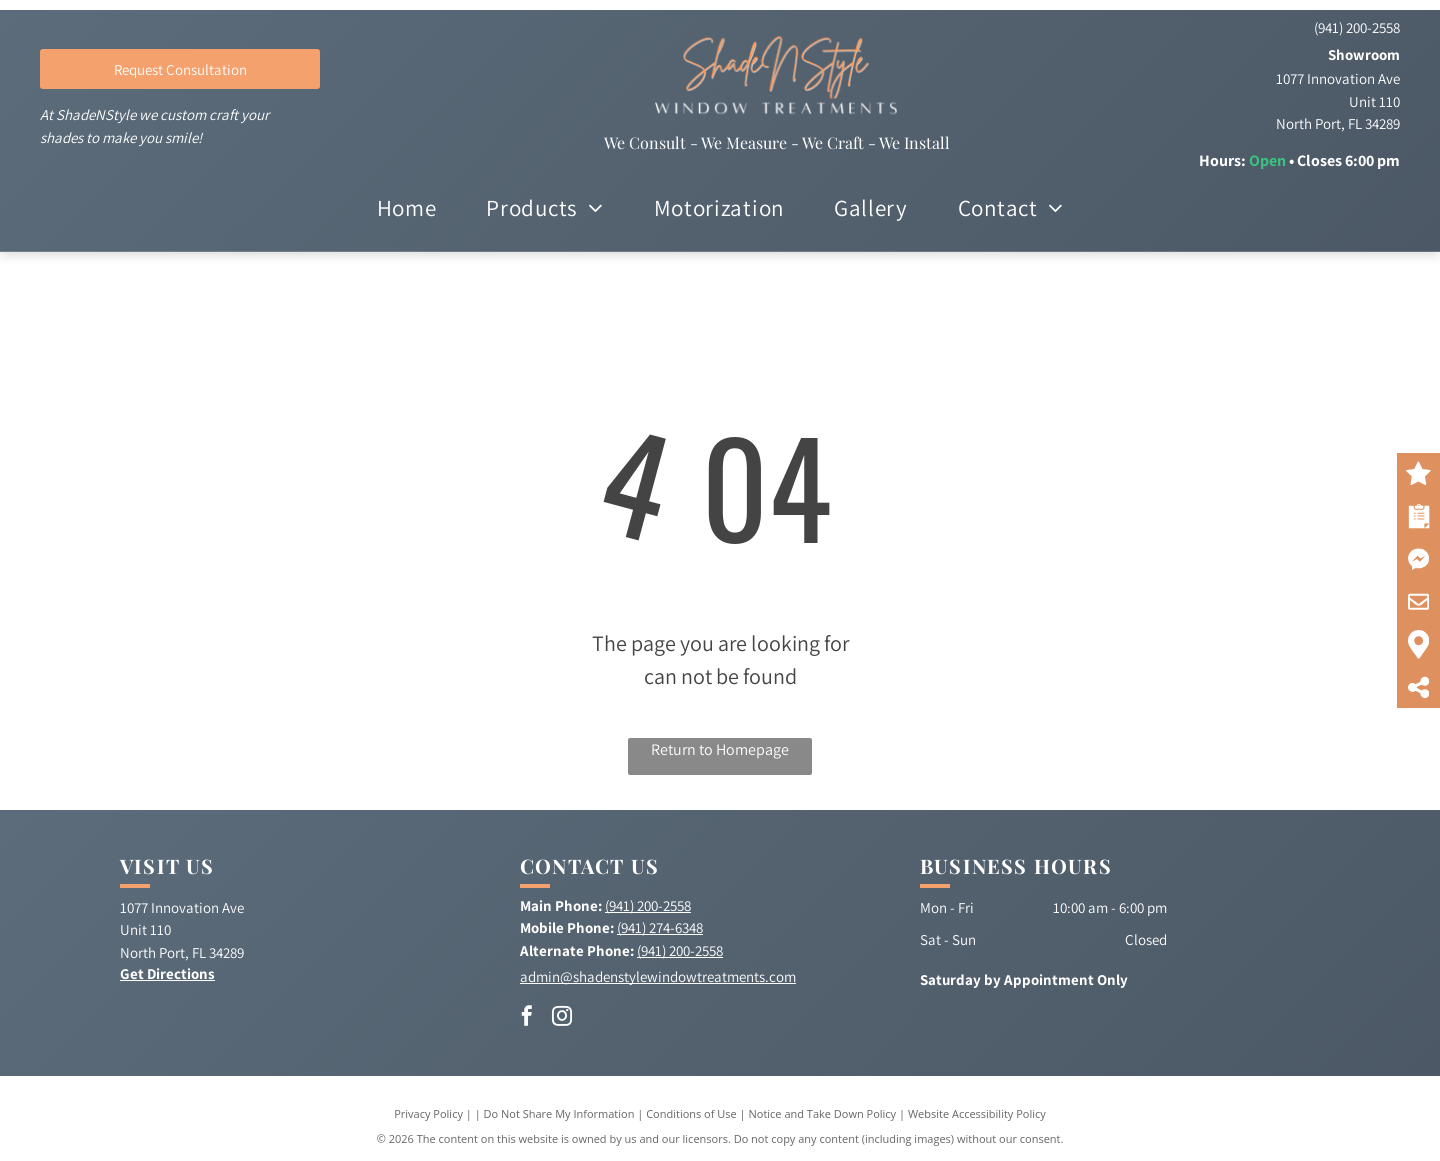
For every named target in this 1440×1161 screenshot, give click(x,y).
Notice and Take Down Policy (823, 1113)
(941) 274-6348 (660, 927)
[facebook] (527, 1018)
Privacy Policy (428, 1113)
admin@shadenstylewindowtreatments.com (658, 976)
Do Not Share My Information (559, 1113)
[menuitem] (407, 208)
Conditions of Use (691, 1113)
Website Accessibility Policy (977, 1113)
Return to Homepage (720, 749)
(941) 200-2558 (1357, 27)
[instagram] (562, 1018)
